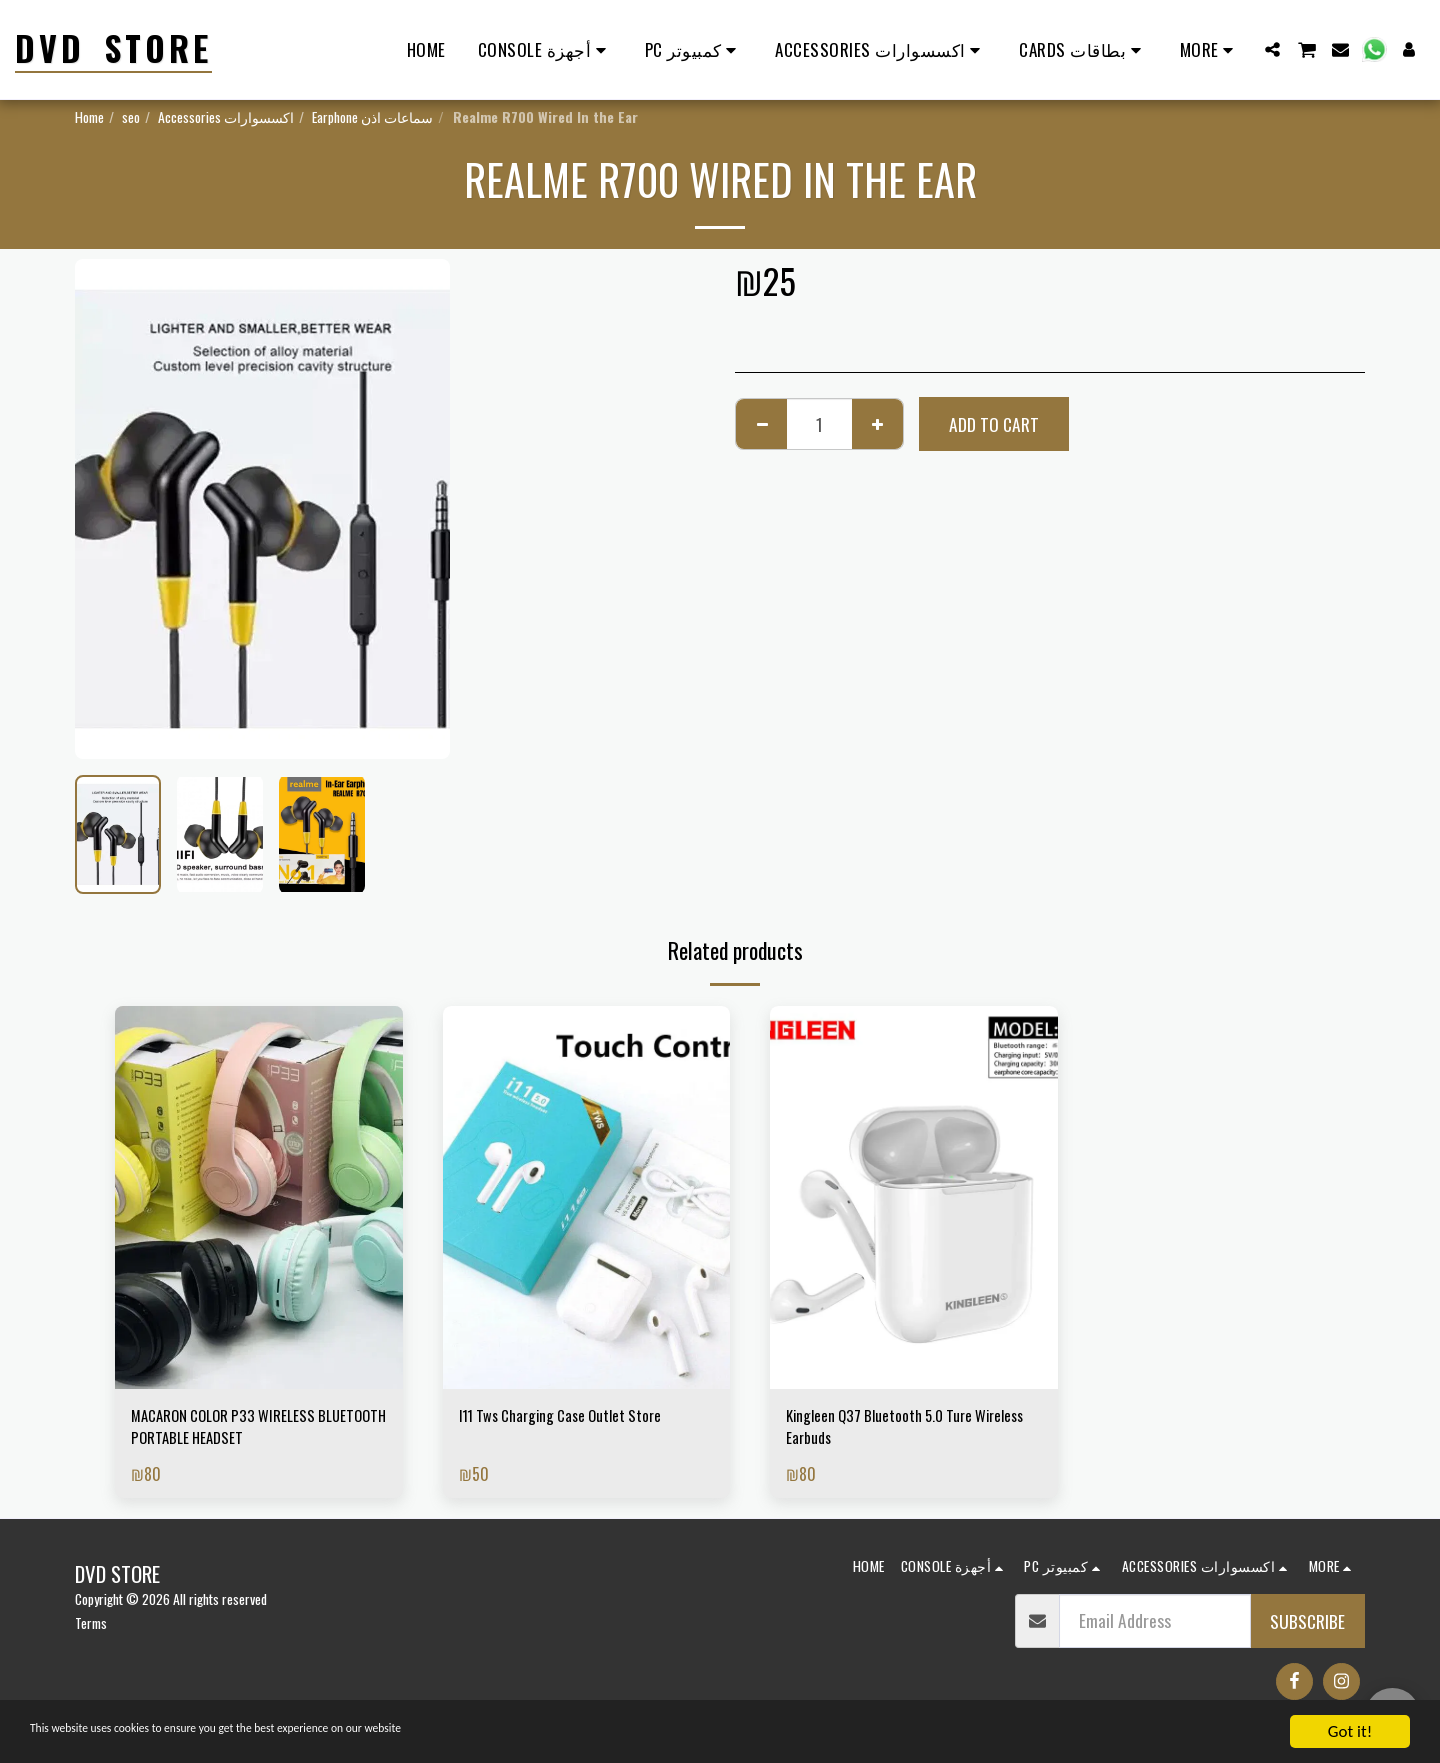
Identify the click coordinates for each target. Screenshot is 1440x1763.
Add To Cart (994, 424)
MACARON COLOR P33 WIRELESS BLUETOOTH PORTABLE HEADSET (239, 1431)
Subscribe (1307, 1629)
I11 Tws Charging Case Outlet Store (578, 1418)
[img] (259, 1197)
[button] (1272, 49)
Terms (91, 1631)
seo (131, 116)
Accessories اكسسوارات (226, 116)
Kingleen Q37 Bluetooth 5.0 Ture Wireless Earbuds (894, 1431)
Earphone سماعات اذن (372, 116)
